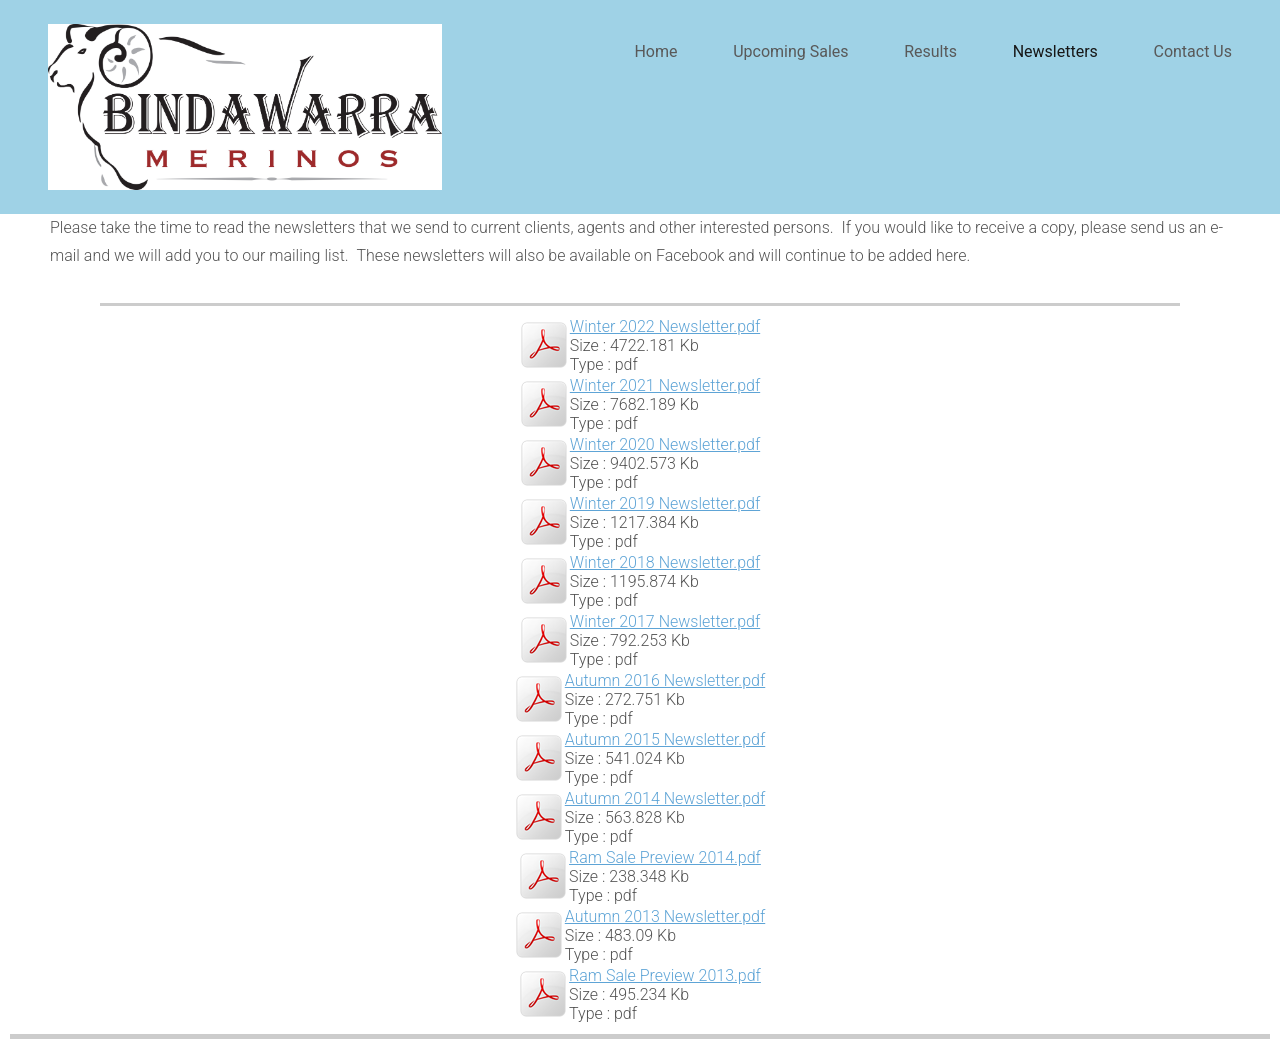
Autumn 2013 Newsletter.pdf (665, 916)
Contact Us (1192, 51)
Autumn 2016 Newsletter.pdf (665, 680)
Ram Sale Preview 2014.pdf (665, 857)
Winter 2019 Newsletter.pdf (665, 503)
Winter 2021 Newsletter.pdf (665, 385)
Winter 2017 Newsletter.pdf (665, 621)
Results (930, 51)
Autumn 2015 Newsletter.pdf (665, 739)
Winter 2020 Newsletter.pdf (665, 444)
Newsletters (1055, 51)
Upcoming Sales (790, 51)
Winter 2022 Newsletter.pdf (665, 326)
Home (655, 51)
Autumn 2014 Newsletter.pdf (665, 798)
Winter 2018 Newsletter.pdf (665, 562)
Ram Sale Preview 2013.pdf (665, 975)
